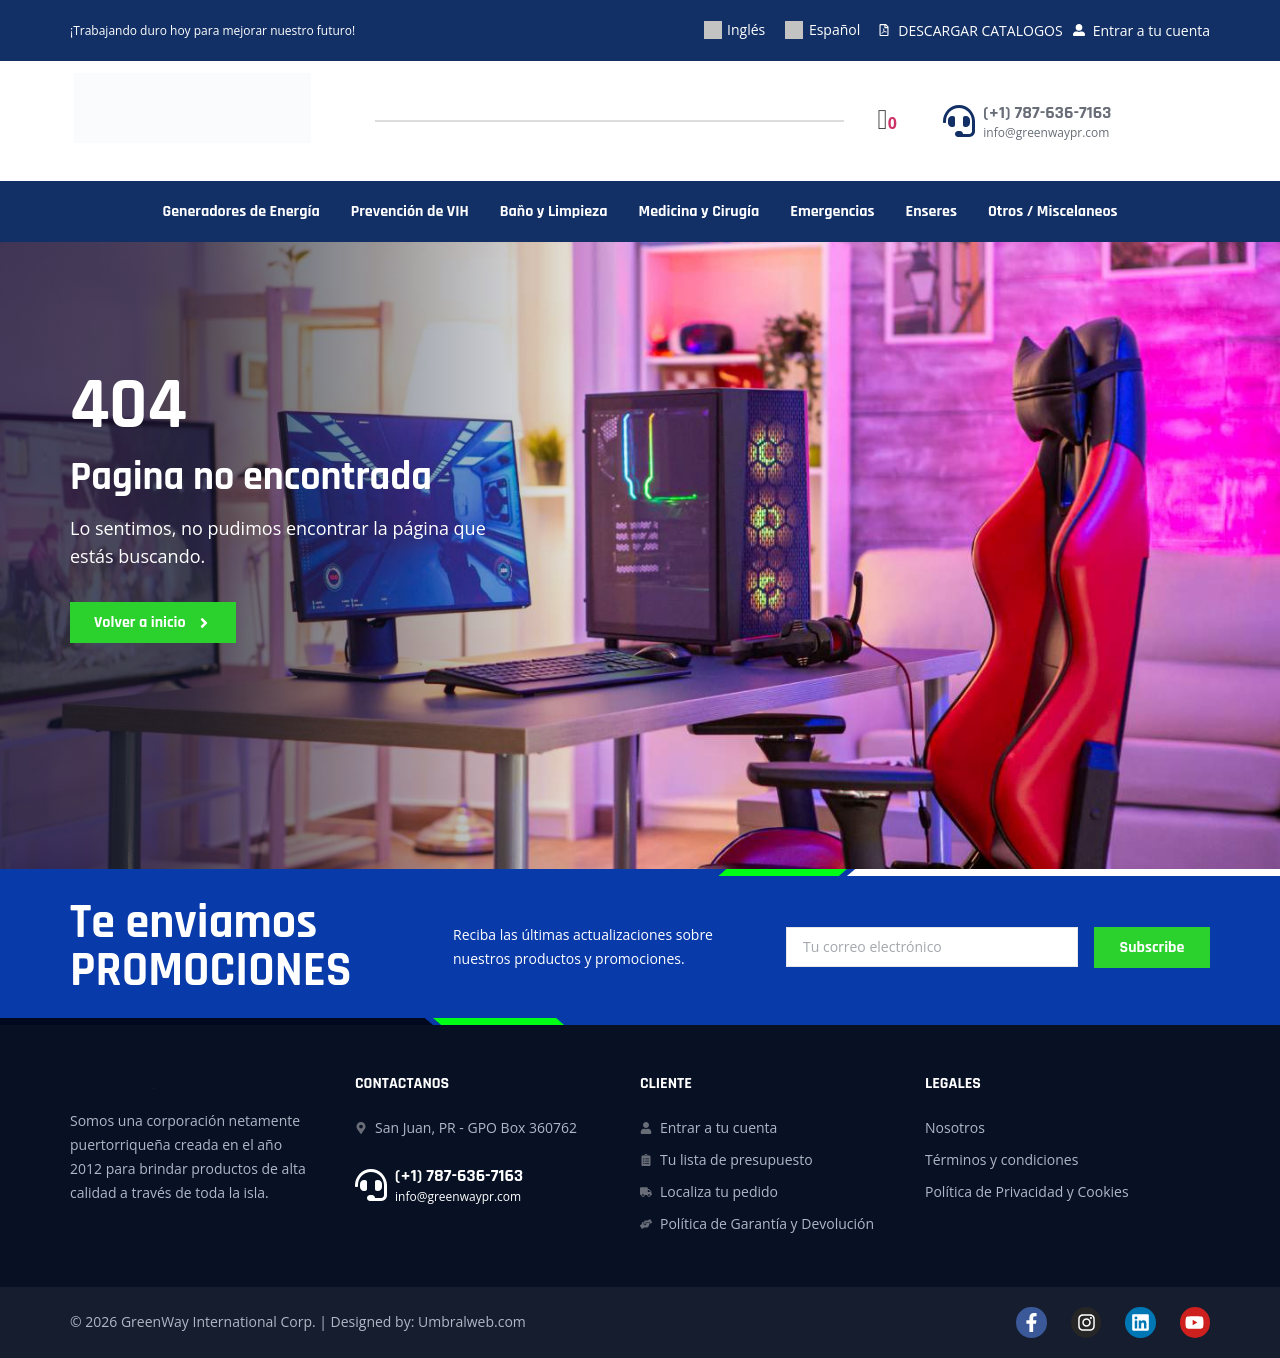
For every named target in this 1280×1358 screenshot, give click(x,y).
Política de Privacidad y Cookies (1027, 1191)
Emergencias (832, 211)
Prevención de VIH (410, 211)
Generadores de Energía (240, 211)
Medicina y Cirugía (699, 211)
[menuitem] (735, 30)
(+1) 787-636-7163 (1047, 112)
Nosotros (955, 1127)
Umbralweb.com (472, 1321)
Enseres (931, 211)
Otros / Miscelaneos (1053, 211)
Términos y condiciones (1001, 1159)
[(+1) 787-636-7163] (959, 121)
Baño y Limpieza (554, 211)
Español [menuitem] (834, 29)
